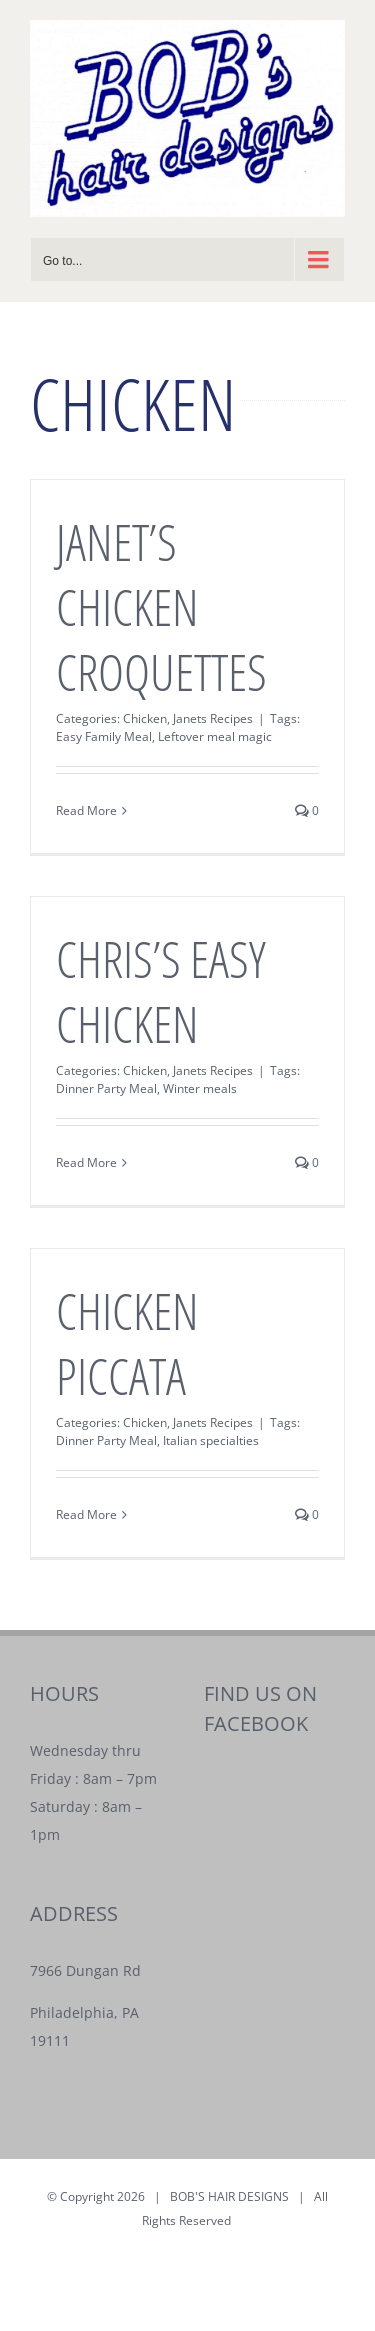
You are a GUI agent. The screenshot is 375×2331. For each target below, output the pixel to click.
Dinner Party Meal (106, 1088)
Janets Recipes (213, 718)
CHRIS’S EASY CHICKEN (161, 991)
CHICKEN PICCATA (127, 1343)
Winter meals (200, 1088)
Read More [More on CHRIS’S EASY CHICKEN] (86, 1162)
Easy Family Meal (104, 736)
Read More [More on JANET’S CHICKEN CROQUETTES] (86, 810)
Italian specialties (211, 1440)
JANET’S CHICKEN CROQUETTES (161, 607)
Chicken (145, 718)
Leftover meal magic (215, 736)
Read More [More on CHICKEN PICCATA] (86, 1514)
